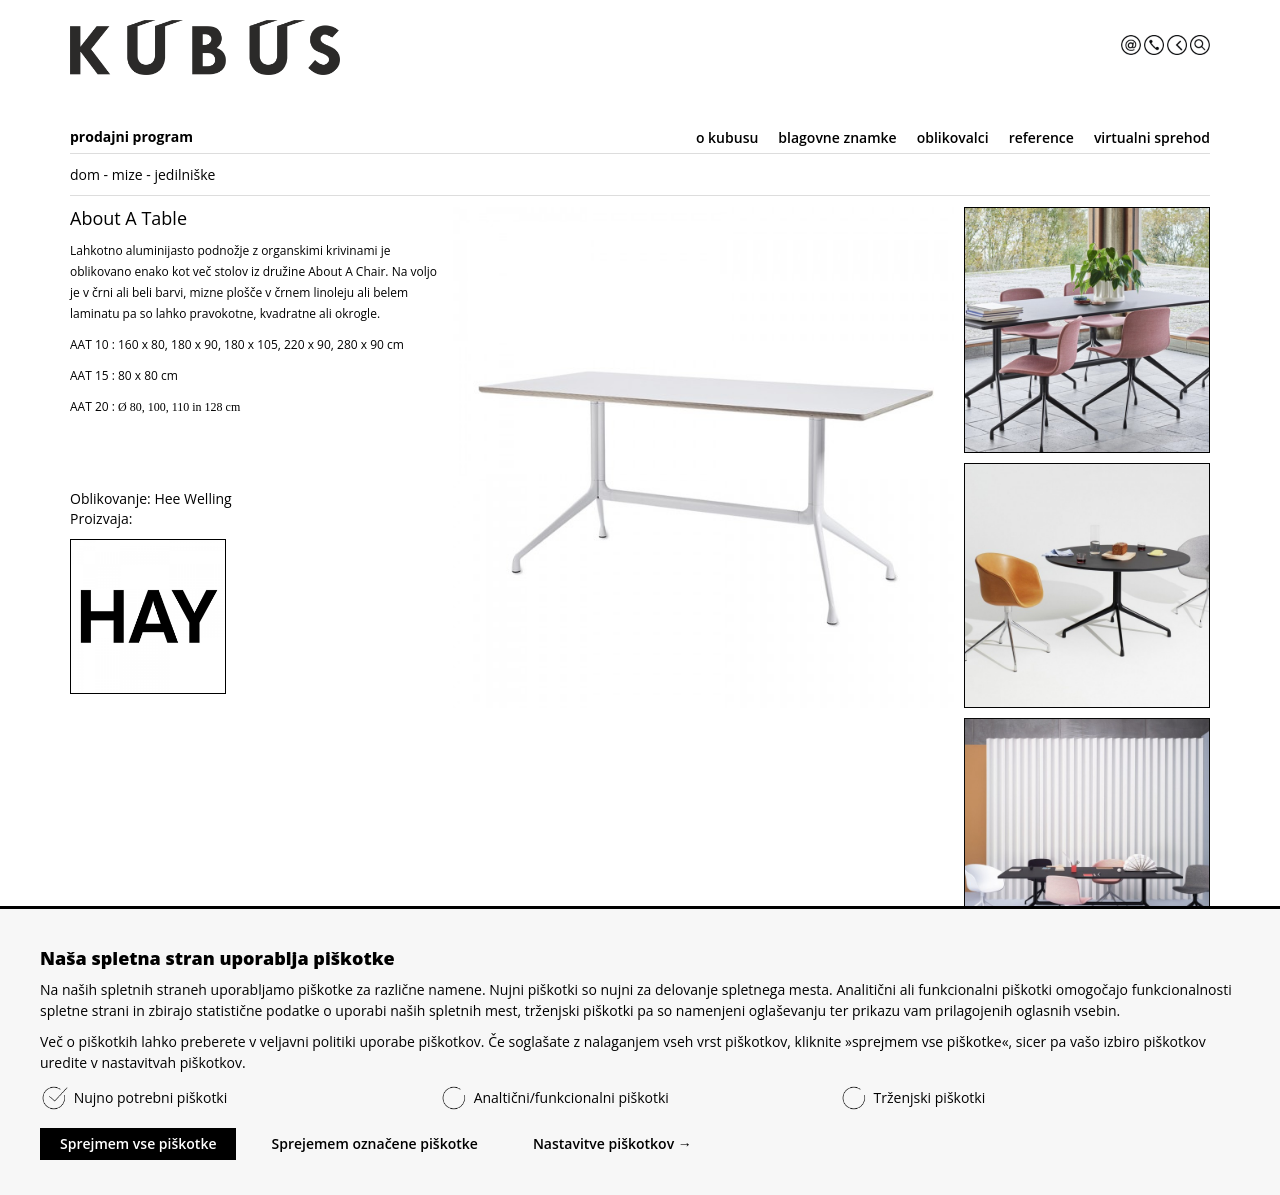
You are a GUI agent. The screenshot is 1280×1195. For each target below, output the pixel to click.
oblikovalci (953, 137)
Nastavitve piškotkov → (612, 1143)
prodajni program (131, 136)
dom (85, 174)
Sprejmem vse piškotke (138, 1143)
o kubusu (727, 137)
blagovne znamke (837, 137)
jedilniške (184, 174)
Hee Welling (192, 498)
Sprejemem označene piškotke (374, 1143)
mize (127, 174)
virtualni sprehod (1152, 137)
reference (1041, 137)
